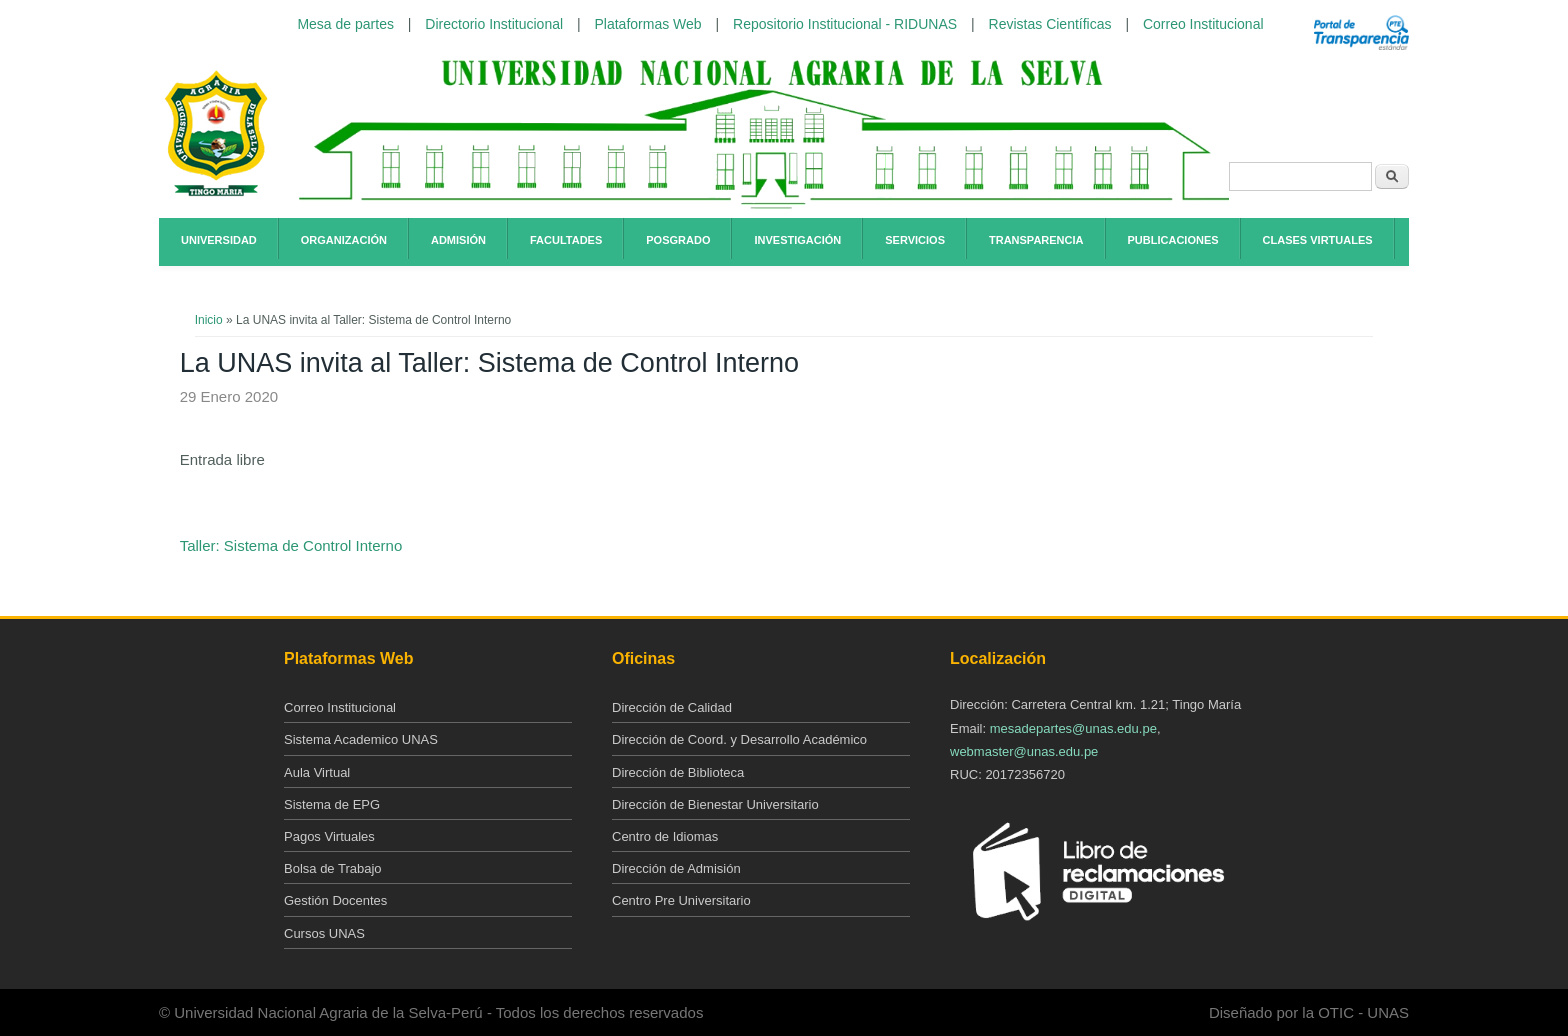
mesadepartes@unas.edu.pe (1073, 728)
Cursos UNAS (324, 933)
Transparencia (1036, 240)
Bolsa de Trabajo (333, 868)
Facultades (566, 240)
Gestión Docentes (335, 900)
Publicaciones (1173, 240)
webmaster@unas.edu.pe (1024, 751)
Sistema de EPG (332, 804)
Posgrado (678, 240)
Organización (344, 240)
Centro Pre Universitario (681, 900)
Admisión (458, 240)
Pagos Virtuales (329, 836)
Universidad (219, 240)
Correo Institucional (1203, 24)
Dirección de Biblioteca (678, 772)
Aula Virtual (317, 772)
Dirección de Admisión (676, 868)
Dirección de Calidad (672, 707)
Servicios (915, 240)
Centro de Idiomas (665, 836)
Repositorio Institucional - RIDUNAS (845, 24)
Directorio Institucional (494, 24)
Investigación (797, 240)
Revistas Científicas (1050, 24)
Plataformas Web (648, 24)
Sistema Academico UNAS (361, 739)
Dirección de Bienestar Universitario (715, 804)
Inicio (209, 320)
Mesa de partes (345, 24)
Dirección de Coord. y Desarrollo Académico (739, 739)
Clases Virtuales (1318, 240)
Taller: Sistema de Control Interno (291, 545)
